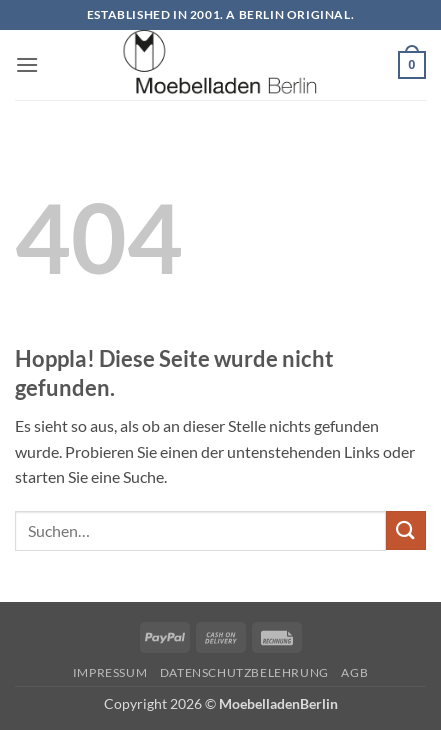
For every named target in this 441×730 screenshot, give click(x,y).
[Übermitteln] (406, 530)
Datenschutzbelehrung (244, 672)
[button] (27, 64)
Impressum (110, 672)
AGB (354, 672)
